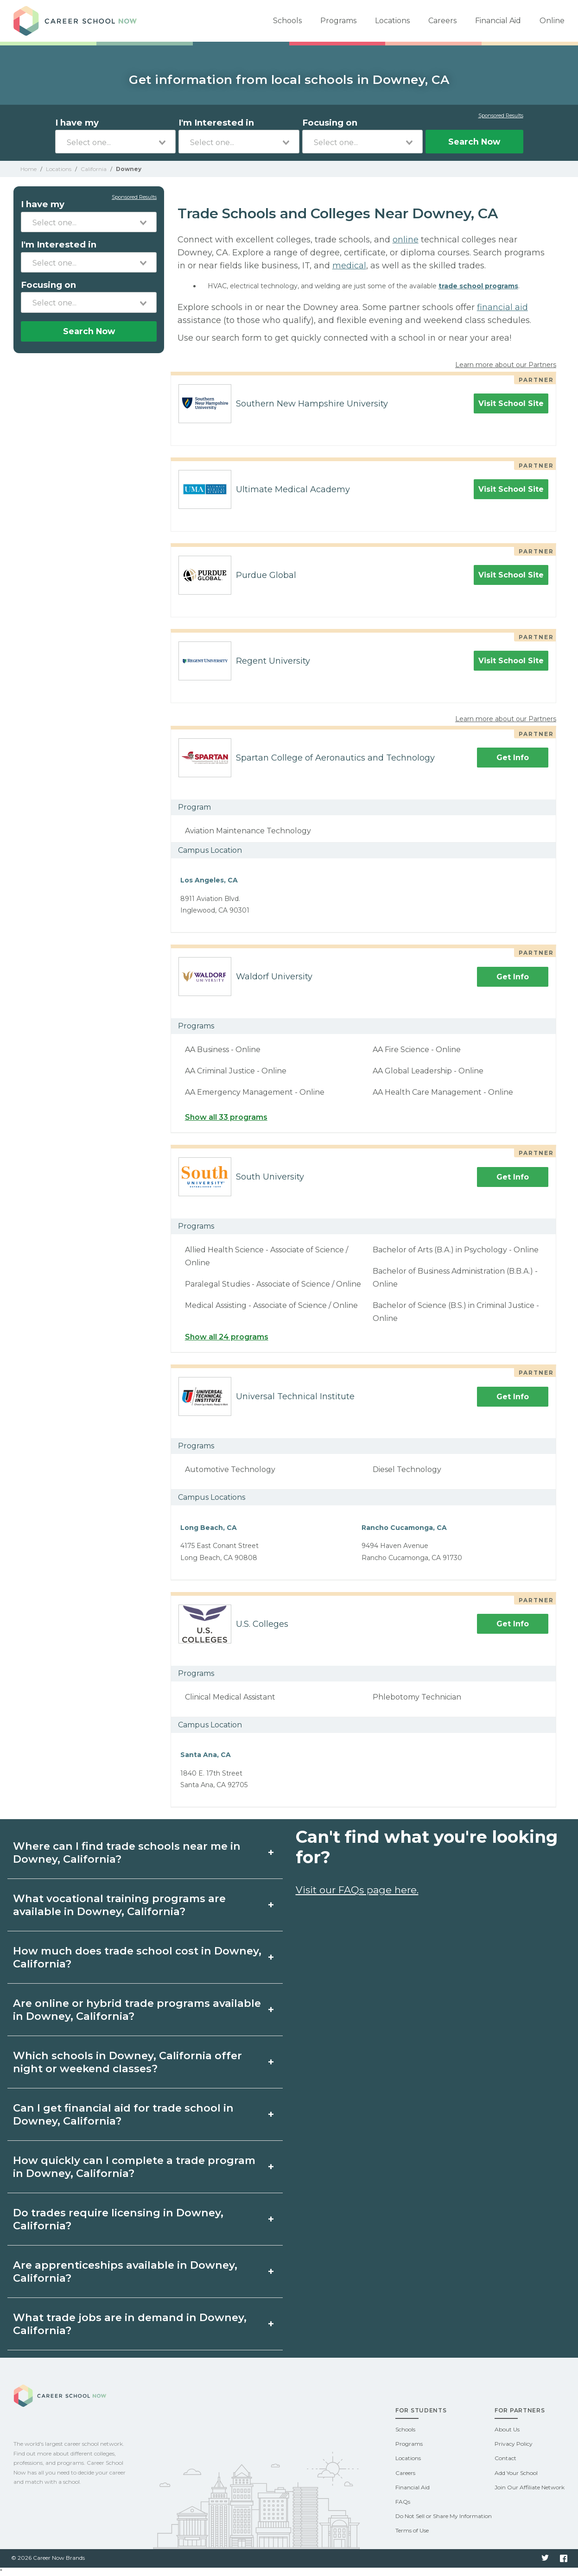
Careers (442, 20)
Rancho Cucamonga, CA (404, 1527)
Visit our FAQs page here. (357, 1890)
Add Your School (516, 2472)
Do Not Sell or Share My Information (443, 2516)
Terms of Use (412, 2530)
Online (552, 20)
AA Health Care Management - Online (443, 1092)
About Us (507, 2429)
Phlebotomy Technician (417, 1697)
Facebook (563, 2558)
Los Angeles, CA (209, 880)
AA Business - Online (222, 1049)
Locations (392, 20)
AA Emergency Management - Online (254, 1092)
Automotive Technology (230, 1469)
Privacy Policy (514, 2443)
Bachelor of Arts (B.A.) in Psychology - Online (456, 1249)
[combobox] (116, 141)
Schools (287, 20)
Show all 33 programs (226, 1117)
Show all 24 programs (226, 1336)
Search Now (474, 141)
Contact (505, 2458)
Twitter (545, 2558)
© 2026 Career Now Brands (48, 2557)
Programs (338, 20)
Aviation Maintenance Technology (248, 830)
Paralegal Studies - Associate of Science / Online (273, 1284)
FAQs (402, 2501)
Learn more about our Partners (505, 365)
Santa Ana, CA (205, 1755)
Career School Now (78, 21)
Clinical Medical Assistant (230, 1697)
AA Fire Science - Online (417, 1049)
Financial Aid (498, 20)
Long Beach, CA (208, 1527)
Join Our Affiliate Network (530, 2487)
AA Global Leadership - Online (428, 1070)
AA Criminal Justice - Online (235, 1070)
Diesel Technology (407, 1469)
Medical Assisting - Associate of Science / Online (271, 1305)
